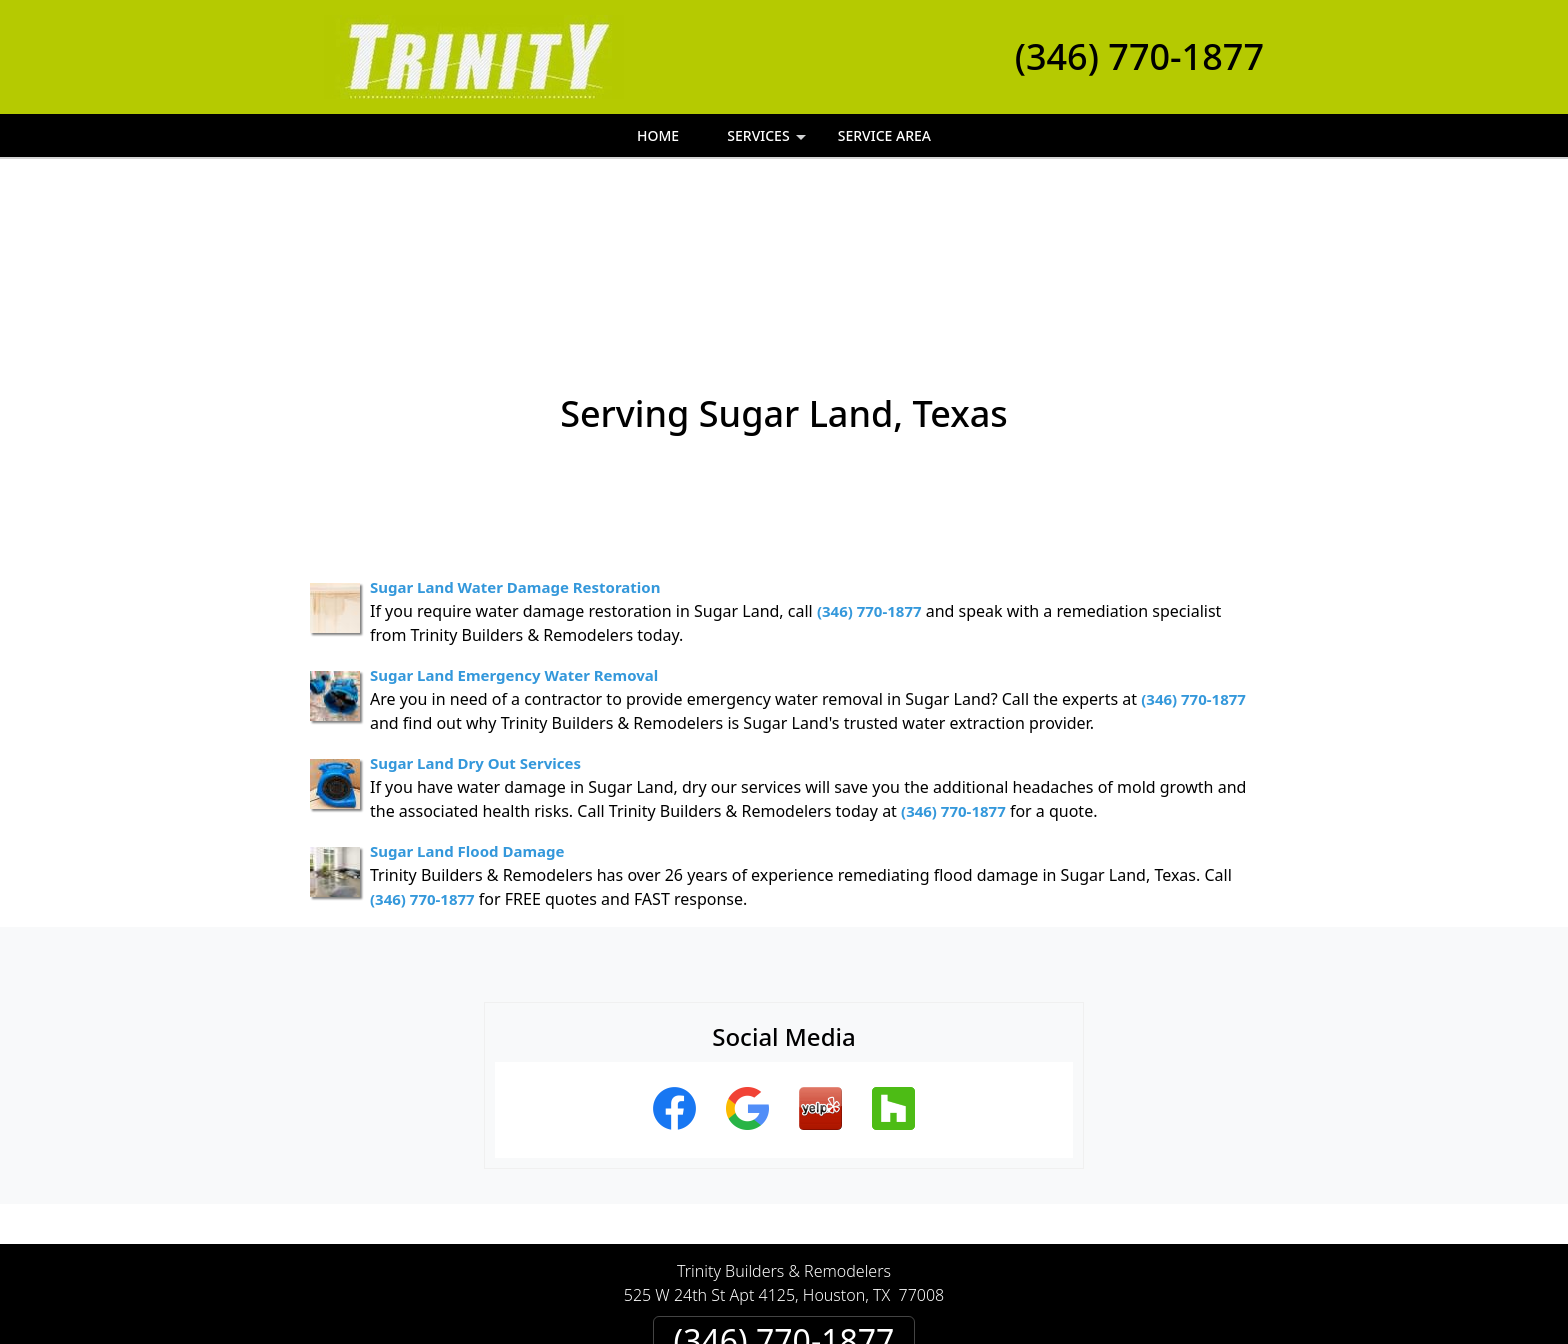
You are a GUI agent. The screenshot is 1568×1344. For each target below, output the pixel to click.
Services (768, 141)
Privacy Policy (700, 1261)
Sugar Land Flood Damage (467, 699)
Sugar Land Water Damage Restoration (515, 435)
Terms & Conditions (844, 1261)
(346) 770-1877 (1139, 56)
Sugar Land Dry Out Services (475, 611)
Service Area (884, 135)
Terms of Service (935, 1337)
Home (658, 135)
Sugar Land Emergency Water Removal (514, 523)
